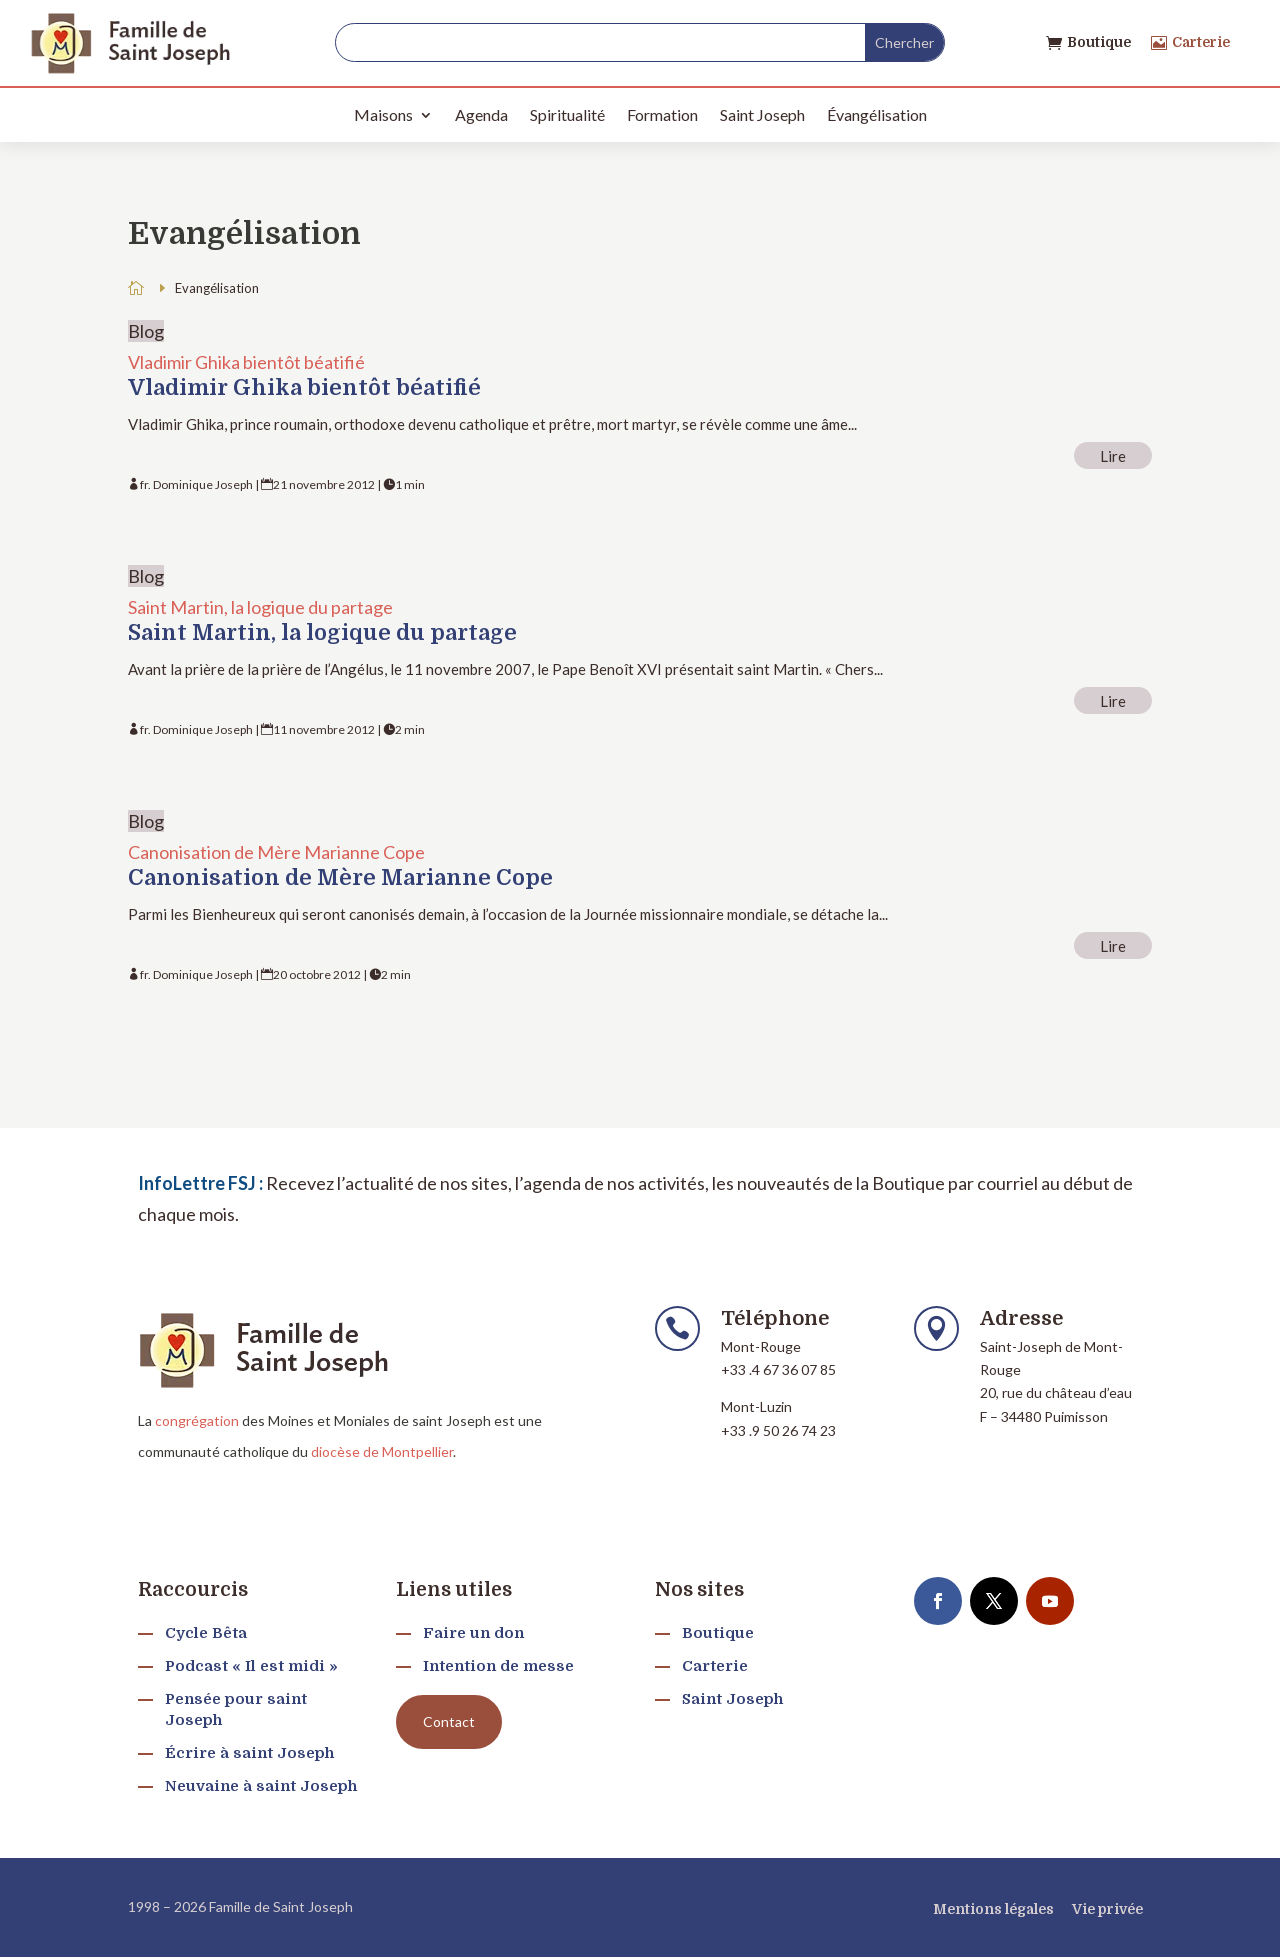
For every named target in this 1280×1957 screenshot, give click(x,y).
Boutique (1099, 42)
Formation (662, 114)
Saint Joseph (762, 114)
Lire (1113, 456)
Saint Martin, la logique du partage (260, 607)
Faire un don (473, 1633)
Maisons (383, 114)
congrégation (197, 1420)
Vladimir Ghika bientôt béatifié (246, 362)
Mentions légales (993, 1909)
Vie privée (1107, 1909)
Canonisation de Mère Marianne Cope (276, 852)
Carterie (1201, 42)
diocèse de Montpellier (382, 1451)
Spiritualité (567, 114)
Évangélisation (877, 114)
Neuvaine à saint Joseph (261, 1786)
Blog (146, 331)
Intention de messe (498, 1666)
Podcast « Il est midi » (251, 1666)
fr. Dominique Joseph (196, 484)
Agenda (481, 114)
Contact (449, 1721)
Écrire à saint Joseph (249, 1753)
